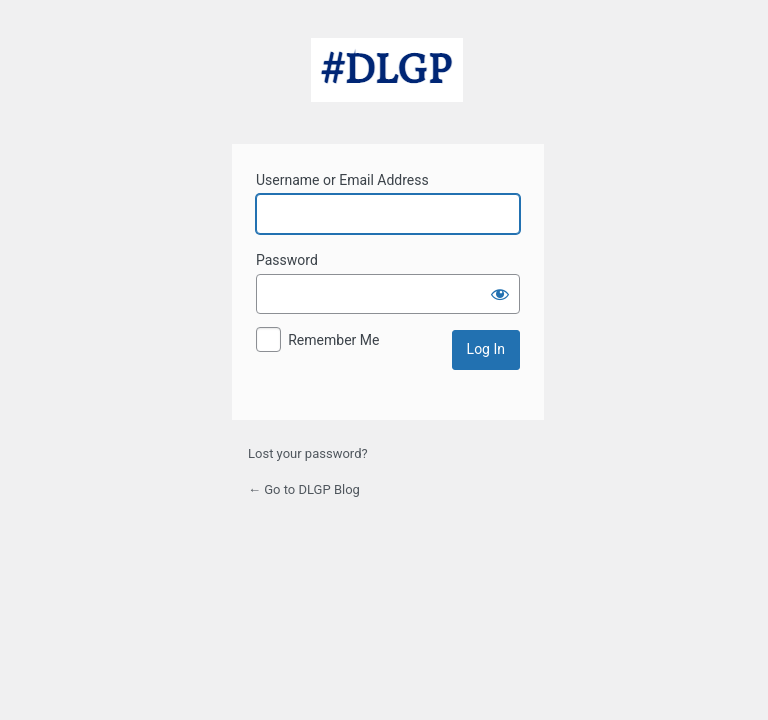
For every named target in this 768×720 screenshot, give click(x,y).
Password (287, 260)
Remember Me (333, 340)
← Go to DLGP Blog (304, 489)
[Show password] (500, 294)
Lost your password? (308, 453)
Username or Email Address (342, 180)
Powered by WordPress (387, 79)
